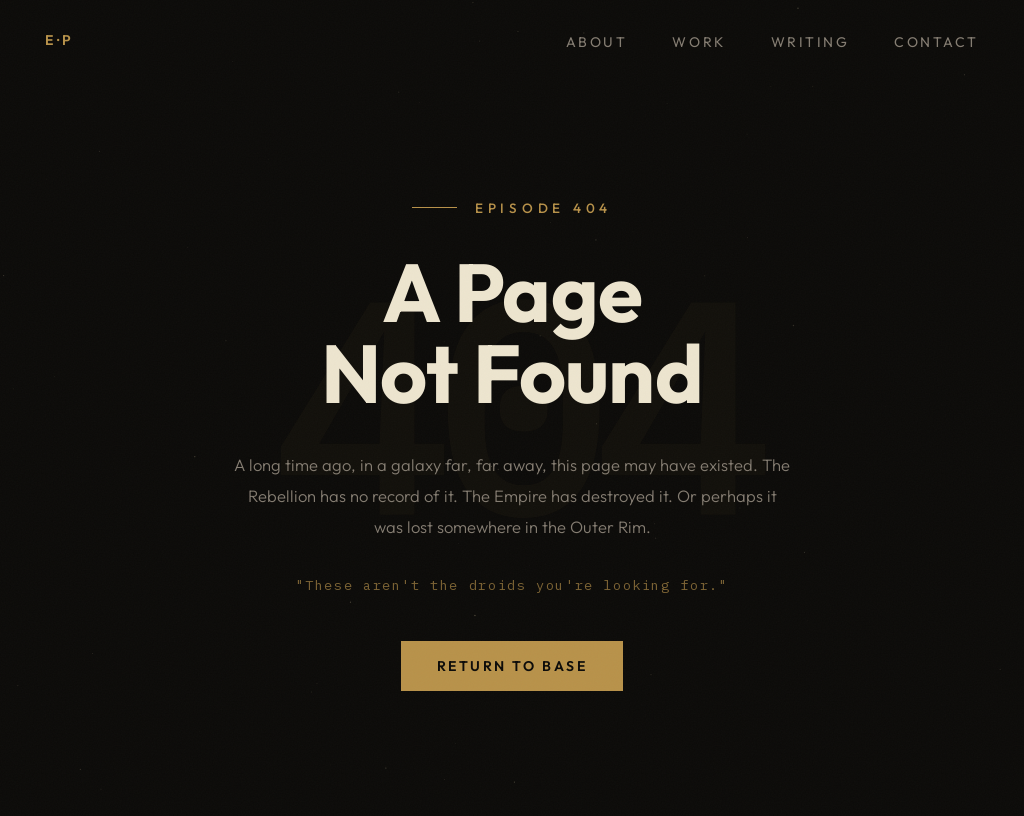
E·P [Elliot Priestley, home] (60, 40)
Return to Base (512, 666)
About (597, 42)
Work (698, 42)
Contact (936, 42)
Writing (810, 42)
